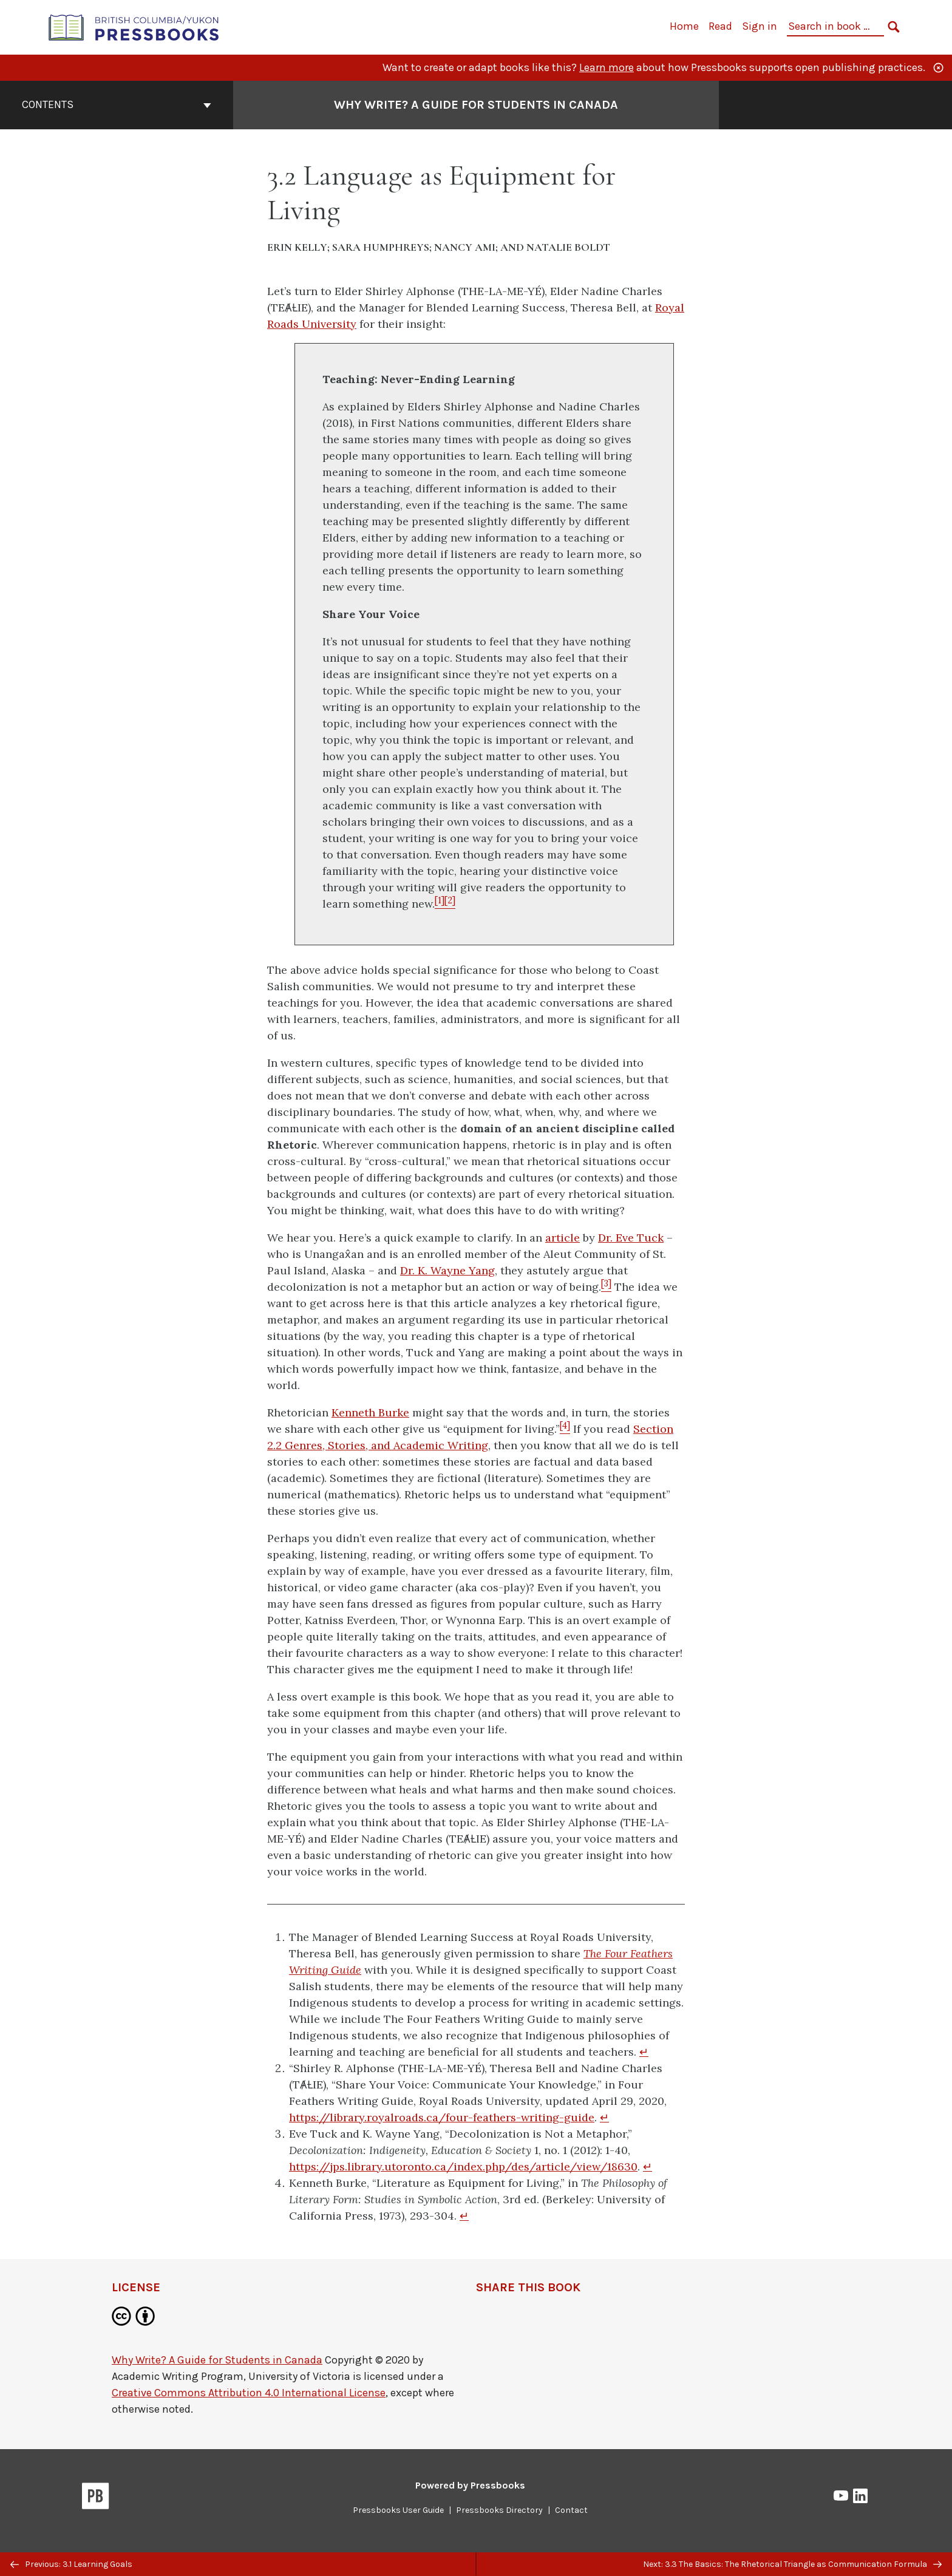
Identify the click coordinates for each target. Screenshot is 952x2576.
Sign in (759, 26)
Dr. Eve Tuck (631, 1238)
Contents (116, 104)
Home (684, 26)
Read (720, 26)
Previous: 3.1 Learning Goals (71, 2564)
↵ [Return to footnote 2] (604, 2117)
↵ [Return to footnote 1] (643, 2052)
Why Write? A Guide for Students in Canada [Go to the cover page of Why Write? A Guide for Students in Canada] (476, 105)
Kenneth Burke (370, 1412)
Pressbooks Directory (499, 2510)
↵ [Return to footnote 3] (647, 2166)
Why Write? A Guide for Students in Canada (217, 2360)
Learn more (606, 67)
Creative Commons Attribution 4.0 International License (249, 2392)
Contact (571, 2510)
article (562, 1238)
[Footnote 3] (606, 1287)
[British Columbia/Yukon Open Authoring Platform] (134, 26)
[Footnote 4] (565, 1429)
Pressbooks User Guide (398, 2510)
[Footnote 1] (439, 904)
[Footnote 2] (449, 904)
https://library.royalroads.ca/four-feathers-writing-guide (441, 2117)
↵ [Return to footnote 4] (464, 2216)
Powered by (470, 2485)
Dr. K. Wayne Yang (447, 1270)
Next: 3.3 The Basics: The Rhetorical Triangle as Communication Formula (792, 2564)
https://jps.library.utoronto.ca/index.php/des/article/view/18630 (463, 2166)
